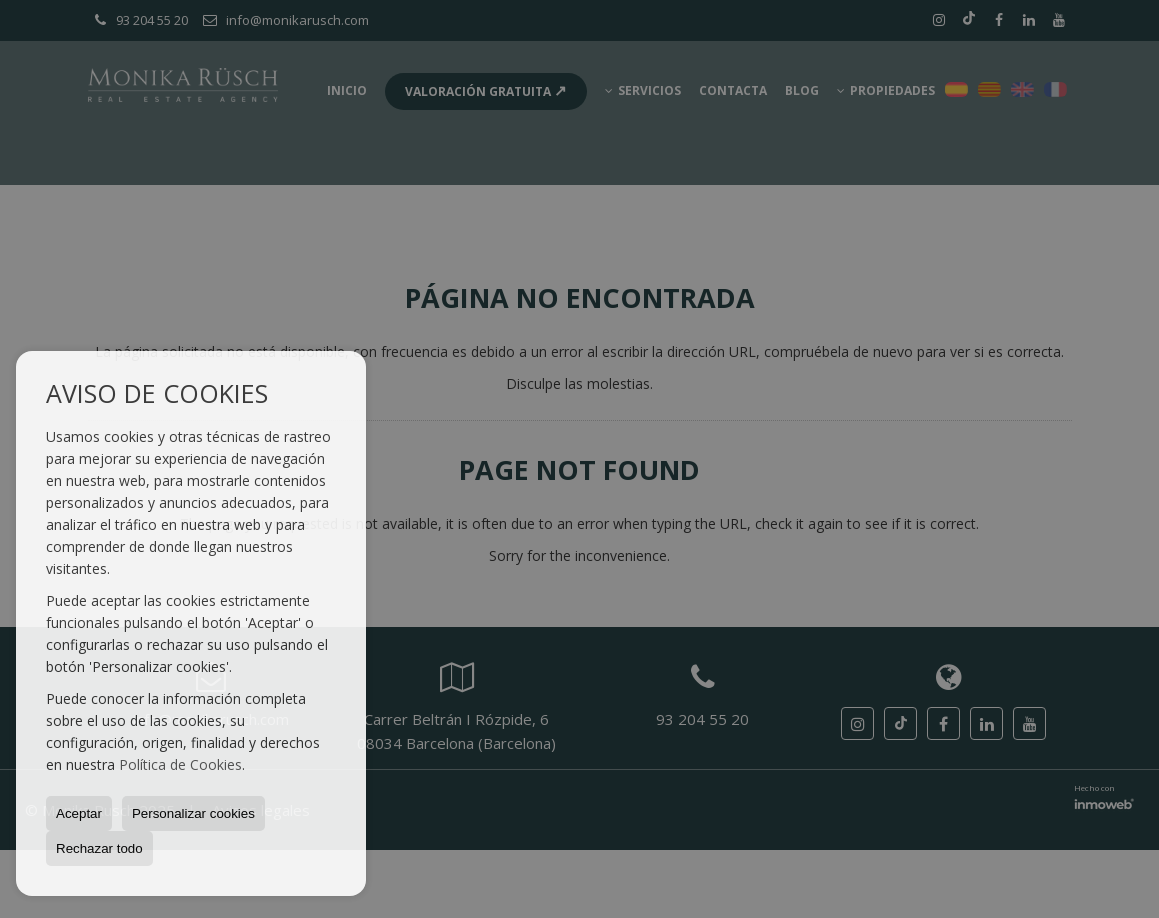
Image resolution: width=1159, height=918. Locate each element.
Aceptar (79, 813)
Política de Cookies (180, 764)
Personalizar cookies (193, 813)
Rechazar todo (99, 848)
